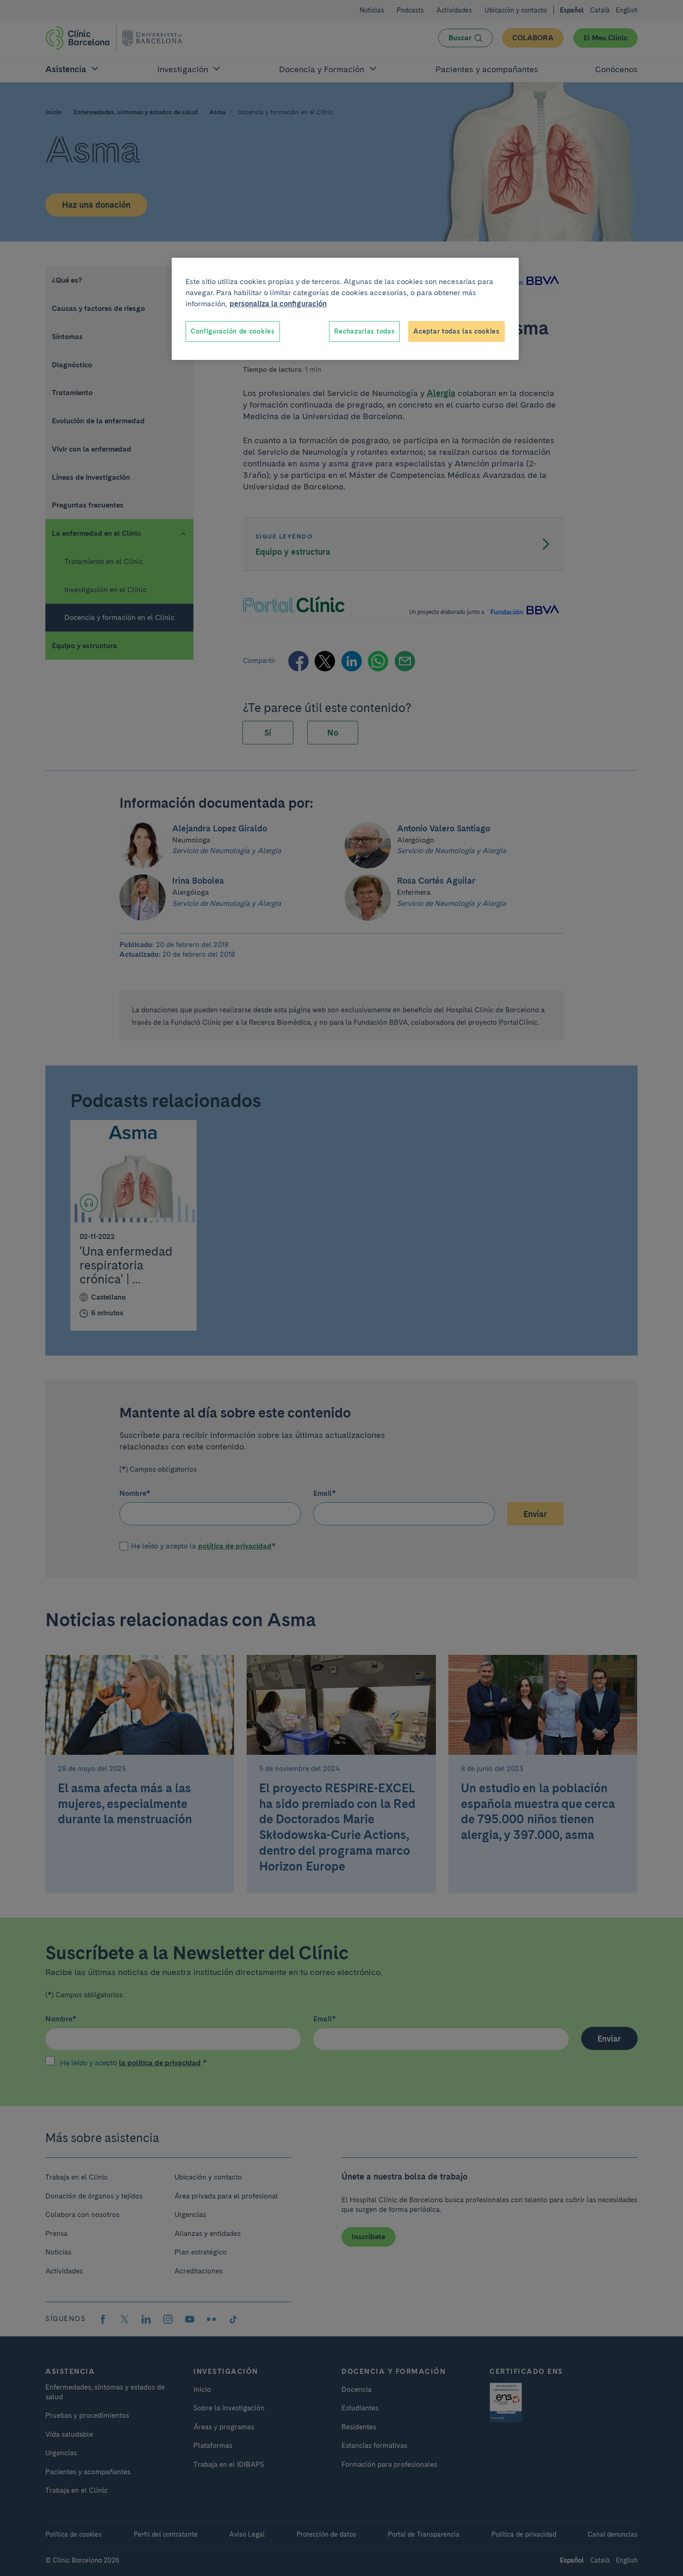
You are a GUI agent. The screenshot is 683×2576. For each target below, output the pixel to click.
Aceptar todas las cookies (456, 331)
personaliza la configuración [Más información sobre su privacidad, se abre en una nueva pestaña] (278, 303)
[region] (345, 309)
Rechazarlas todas (364, 331)
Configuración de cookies (233, 331)
